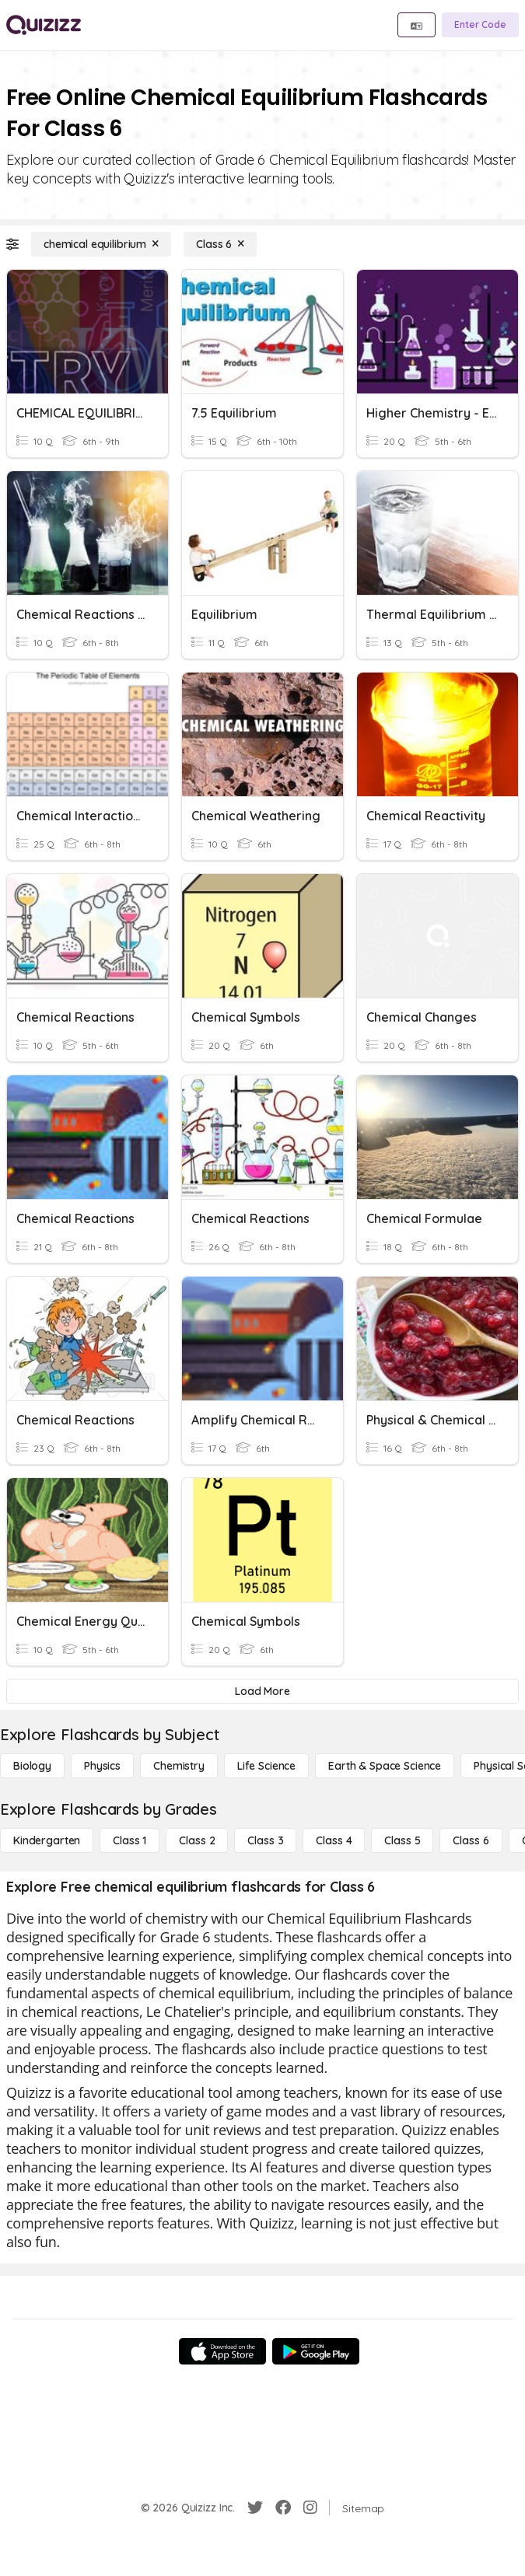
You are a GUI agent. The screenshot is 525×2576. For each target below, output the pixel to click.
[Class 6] (220, 244)
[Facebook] (283, 2507)
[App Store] (222, 2351)
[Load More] (262, 1691)
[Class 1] (129, 1840)
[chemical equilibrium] (101, 244)
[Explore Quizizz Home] (43, 25)
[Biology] (32, 1765)
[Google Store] (315, 2351)
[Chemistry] (179, 1765)
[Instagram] (310, 2507)
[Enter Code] (480, 24)
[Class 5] (402, 1840)
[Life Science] (266, 1765)
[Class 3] (265, 1840)
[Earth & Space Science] (384, 1765)
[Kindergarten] (46, 1840)
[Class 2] (197, 1840)
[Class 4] (334, 1840)
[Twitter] (255, 2507)
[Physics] (102, 1765)
